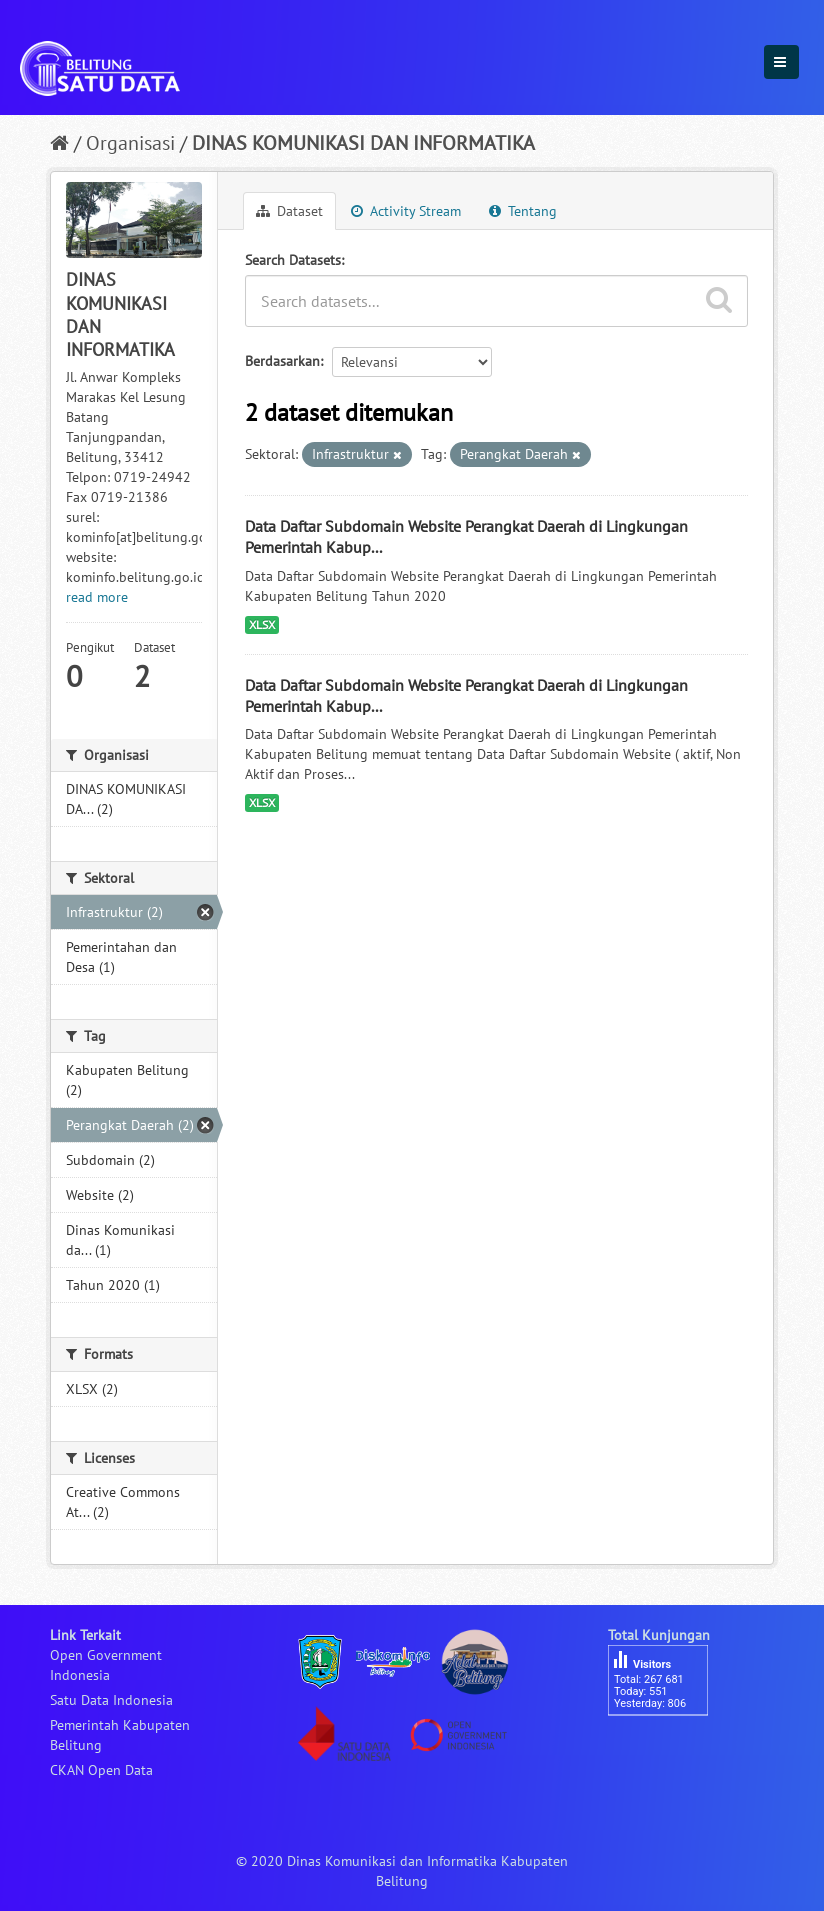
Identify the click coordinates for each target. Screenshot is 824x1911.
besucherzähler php (668, 1750)
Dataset (289, 211)
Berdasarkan (282, 361)
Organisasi (130, 143)
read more (97, 597)
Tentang (523, 211)
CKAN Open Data (101, 1770)
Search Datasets (293, 260)
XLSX (262, 624)
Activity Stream (406, 211)
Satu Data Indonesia (111, 1700)
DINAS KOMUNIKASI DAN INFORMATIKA (363, 143)
